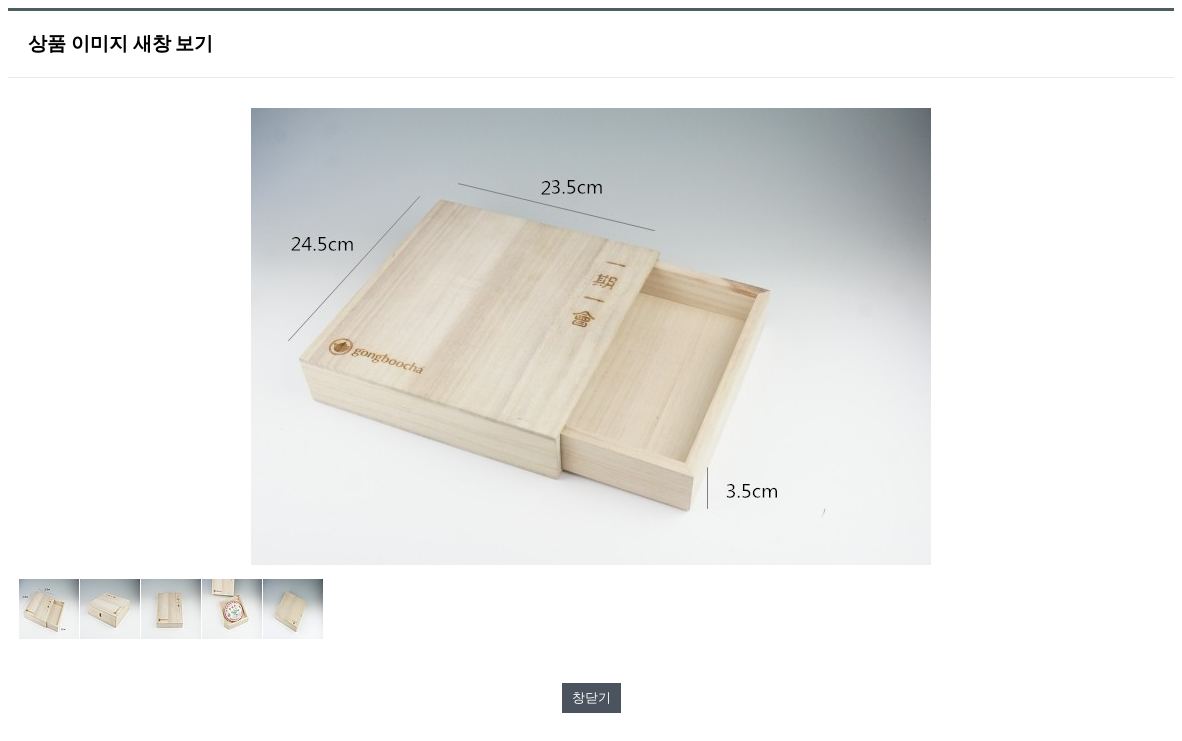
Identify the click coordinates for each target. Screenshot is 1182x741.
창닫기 (591, 697)
